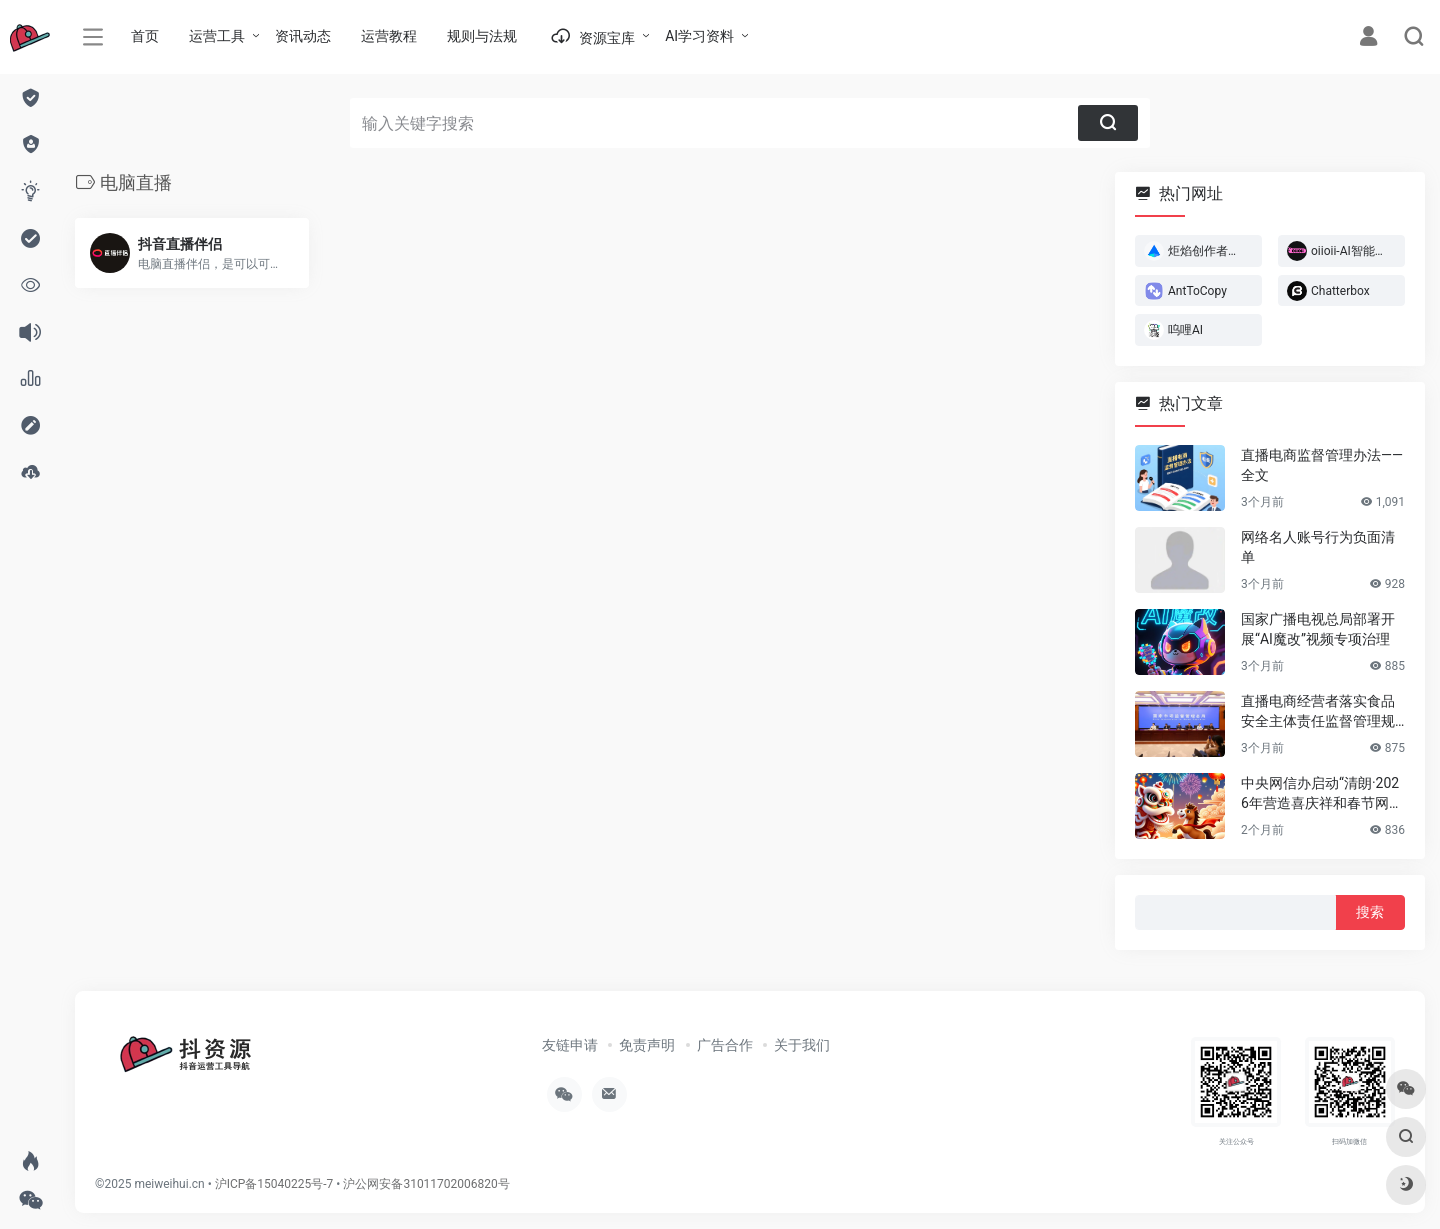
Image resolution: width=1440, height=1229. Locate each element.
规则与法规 (482, 36)
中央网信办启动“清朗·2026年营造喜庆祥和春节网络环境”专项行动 (1322, 794)
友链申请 (570, 1045)
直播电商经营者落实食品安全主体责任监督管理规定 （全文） (1318, 712)
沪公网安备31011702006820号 (426, 1184)
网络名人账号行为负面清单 (1318, 547)
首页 (145, 36)
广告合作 (725, 1045)
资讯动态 (303, 36)
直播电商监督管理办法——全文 (1322, 465)
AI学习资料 (699, 36)
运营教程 (389, 36)
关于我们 (802, 1045)
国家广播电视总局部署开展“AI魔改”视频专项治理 (1318, 629)
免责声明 (647, 1045)
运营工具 (217, 36)
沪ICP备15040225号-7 (274, 1184)
